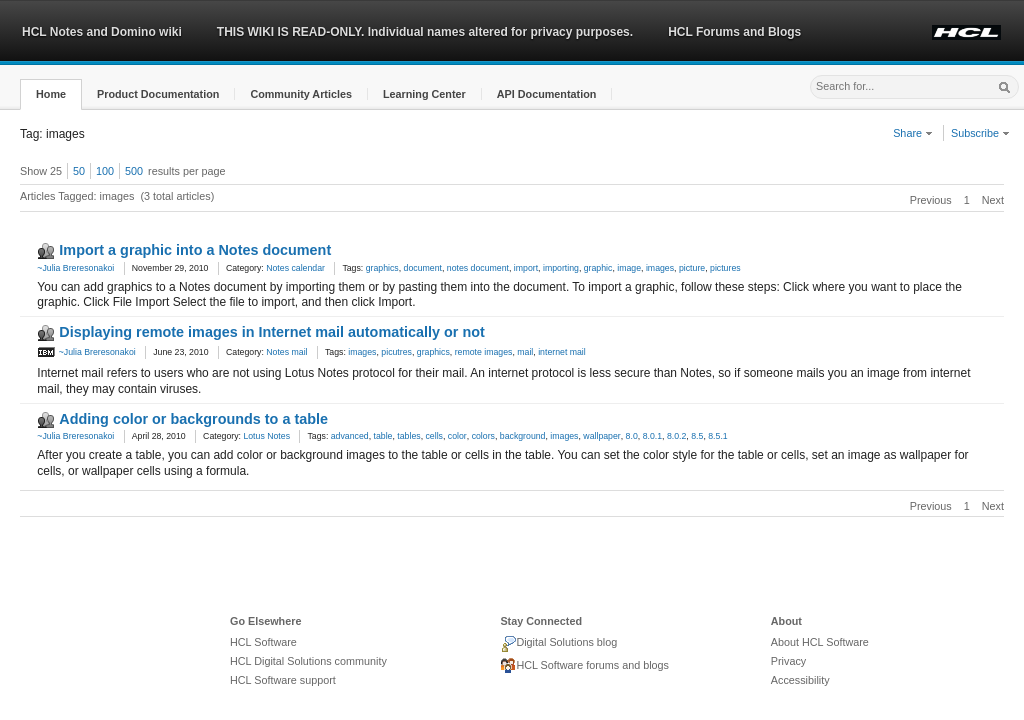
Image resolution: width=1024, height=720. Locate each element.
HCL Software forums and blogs (584, 666)
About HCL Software (820, 642)
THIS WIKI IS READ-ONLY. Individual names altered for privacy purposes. (425, 32)
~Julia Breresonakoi (75, 268)
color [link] (457, 436)
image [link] (629, 268)
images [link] (660, 268)
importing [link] (561, 268)
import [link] (526, 268)
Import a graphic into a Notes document (195, 250)
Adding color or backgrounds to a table (193, 419)
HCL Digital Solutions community (308, 661)
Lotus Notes (266, 436)
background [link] (523, 436)
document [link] (423, 268)
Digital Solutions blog (558, 644)
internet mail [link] (562, 352)
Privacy (788, 661)
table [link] (383, 436)
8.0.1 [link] (652, 436)
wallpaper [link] (601, 436)
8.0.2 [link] (676, 436)
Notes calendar (295, 268)
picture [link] (692, 268)
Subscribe (980, 133)
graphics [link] (382, 268)
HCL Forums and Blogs (734, 32)
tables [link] (408, 436)
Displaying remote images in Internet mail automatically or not (271, 332)
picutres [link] (396, 352)
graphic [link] (598, 268)
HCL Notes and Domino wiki (102, 32)
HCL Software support (283, 680)
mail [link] (525, 352)
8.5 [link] (697, 436)
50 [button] (79, 171)
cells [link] (434, 436)
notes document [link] (478, 268)
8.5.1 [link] (717, 436)
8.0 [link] (632, 436)
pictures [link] (725, 268)
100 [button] (105, 171)
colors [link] (483, 436)
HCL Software (263, 642)
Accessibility (800, 680)
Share (913, 133)
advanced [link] (350, 436)
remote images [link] (484, 352)
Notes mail (286, 352)
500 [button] (134, 171)
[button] (51, 94)
